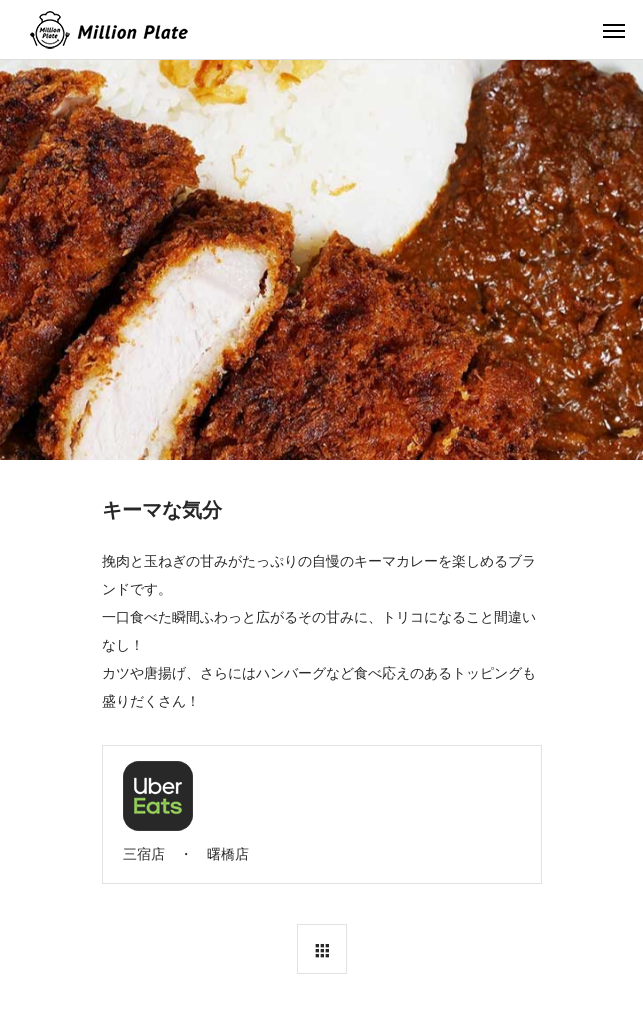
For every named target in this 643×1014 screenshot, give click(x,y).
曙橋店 (228, 854)
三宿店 (144, 854)
